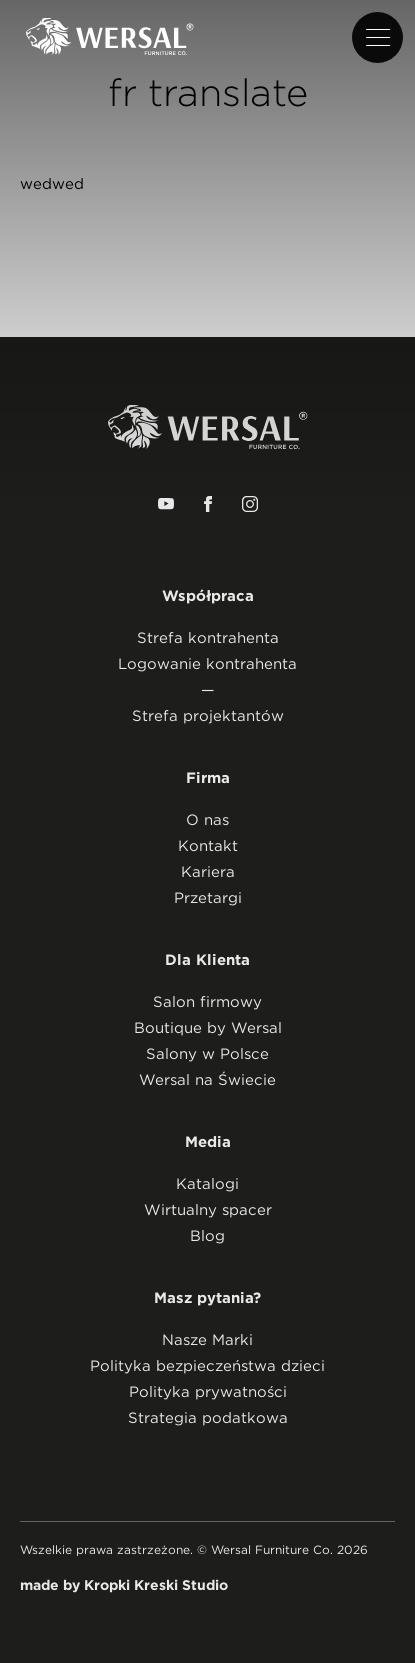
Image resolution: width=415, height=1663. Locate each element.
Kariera (208, 872)
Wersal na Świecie (207, 1080)
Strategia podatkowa (208, 1418)
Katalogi (207, 1184)
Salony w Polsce (207, 1054)
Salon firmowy (207, 1002)
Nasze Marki (207, 1340)
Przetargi (208, 898)
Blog (207, 1236)
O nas (207, 820)
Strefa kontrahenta (208, 638)
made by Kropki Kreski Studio (124, 1585)
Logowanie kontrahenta (207, 664)
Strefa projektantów (208, 716)
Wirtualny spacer (208, 1210)
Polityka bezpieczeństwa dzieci (207, 1366)
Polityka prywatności (208, 1392)
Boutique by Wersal (208, 1028)
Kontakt (208, 846)
